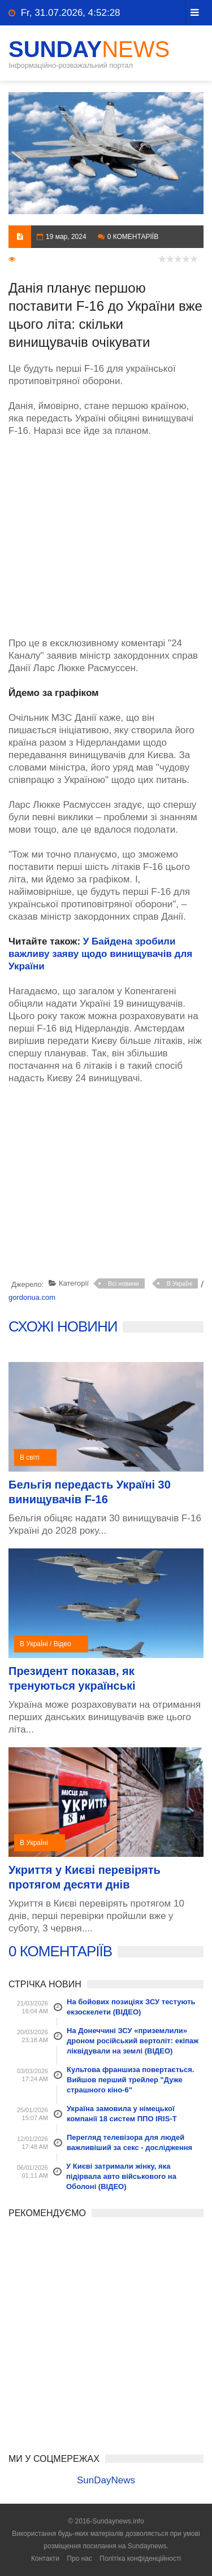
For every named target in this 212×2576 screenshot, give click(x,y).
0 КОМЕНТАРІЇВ (60, 1951)
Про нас (79, 2558)
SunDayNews (106, 2480)
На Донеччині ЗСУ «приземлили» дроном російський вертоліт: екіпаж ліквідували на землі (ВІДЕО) (132, 2040)
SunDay (89, 49)
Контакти (45, 2558)
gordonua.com (31, 1297)
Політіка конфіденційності (140, 2558)
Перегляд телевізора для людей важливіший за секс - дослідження (129, 2142)
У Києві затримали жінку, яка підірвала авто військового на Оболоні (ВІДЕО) (121, 2176)
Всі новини (123, 1283)
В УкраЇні (180, 1283)
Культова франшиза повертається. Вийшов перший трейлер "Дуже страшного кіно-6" (130, 2079)
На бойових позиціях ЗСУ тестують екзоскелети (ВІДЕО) (131, 2007)
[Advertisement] (106, 531)
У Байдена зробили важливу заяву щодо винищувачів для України (100, 954)
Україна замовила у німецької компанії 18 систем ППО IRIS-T (122, 2113)
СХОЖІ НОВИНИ (62, 1326)
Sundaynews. (148, 2546)
